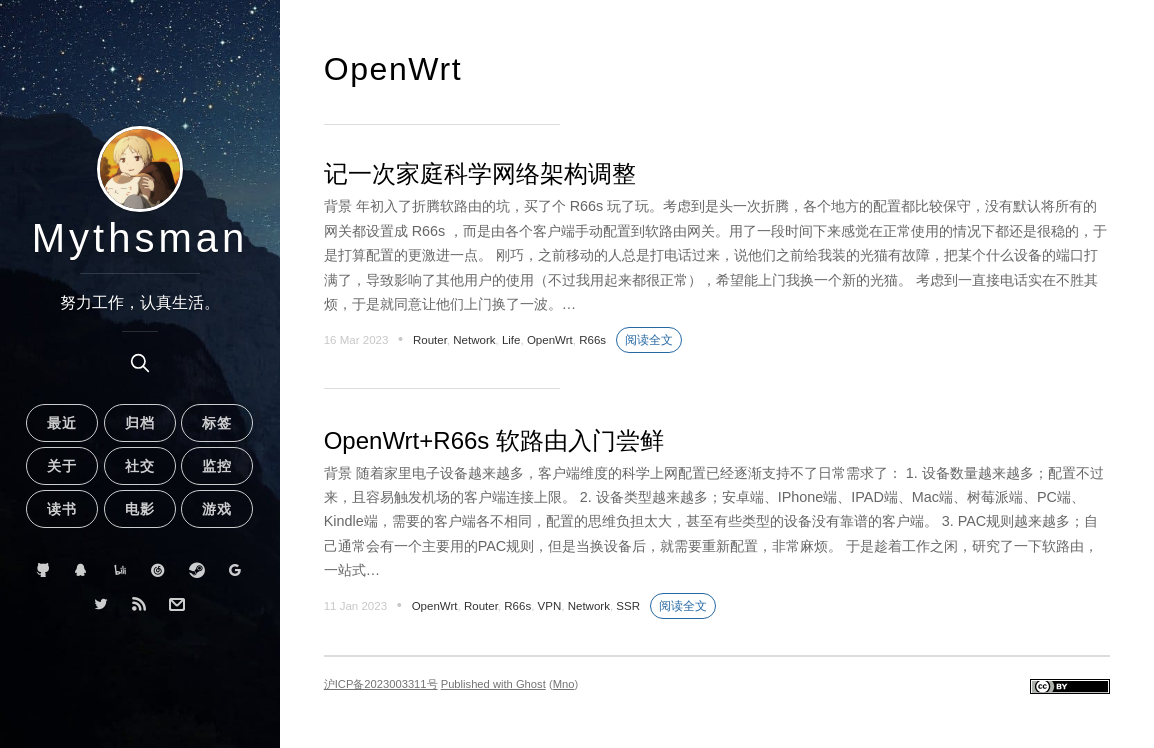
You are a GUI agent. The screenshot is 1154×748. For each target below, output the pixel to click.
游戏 (217, 509)
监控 (217, 466)
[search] (140, 363)
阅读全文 (649, 340)
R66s (592, 340)
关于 (62, 466)
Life (511, 340)
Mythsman (140, 238)
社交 (140, 466)
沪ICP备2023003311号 (381, 684)
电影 (140, 509)
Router (430, 340)
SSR (628, 606)
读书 (62, 509)
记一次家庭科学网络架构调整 (480, 173)
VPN (550, 606)
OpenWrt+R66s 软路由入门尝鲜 (494, 440)
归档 (140, 423)
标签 (217, 423)
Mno (564, 684)
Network (474, 340)
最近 (62, 423)
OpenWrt (550, 340)
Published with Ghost (493, 684)
